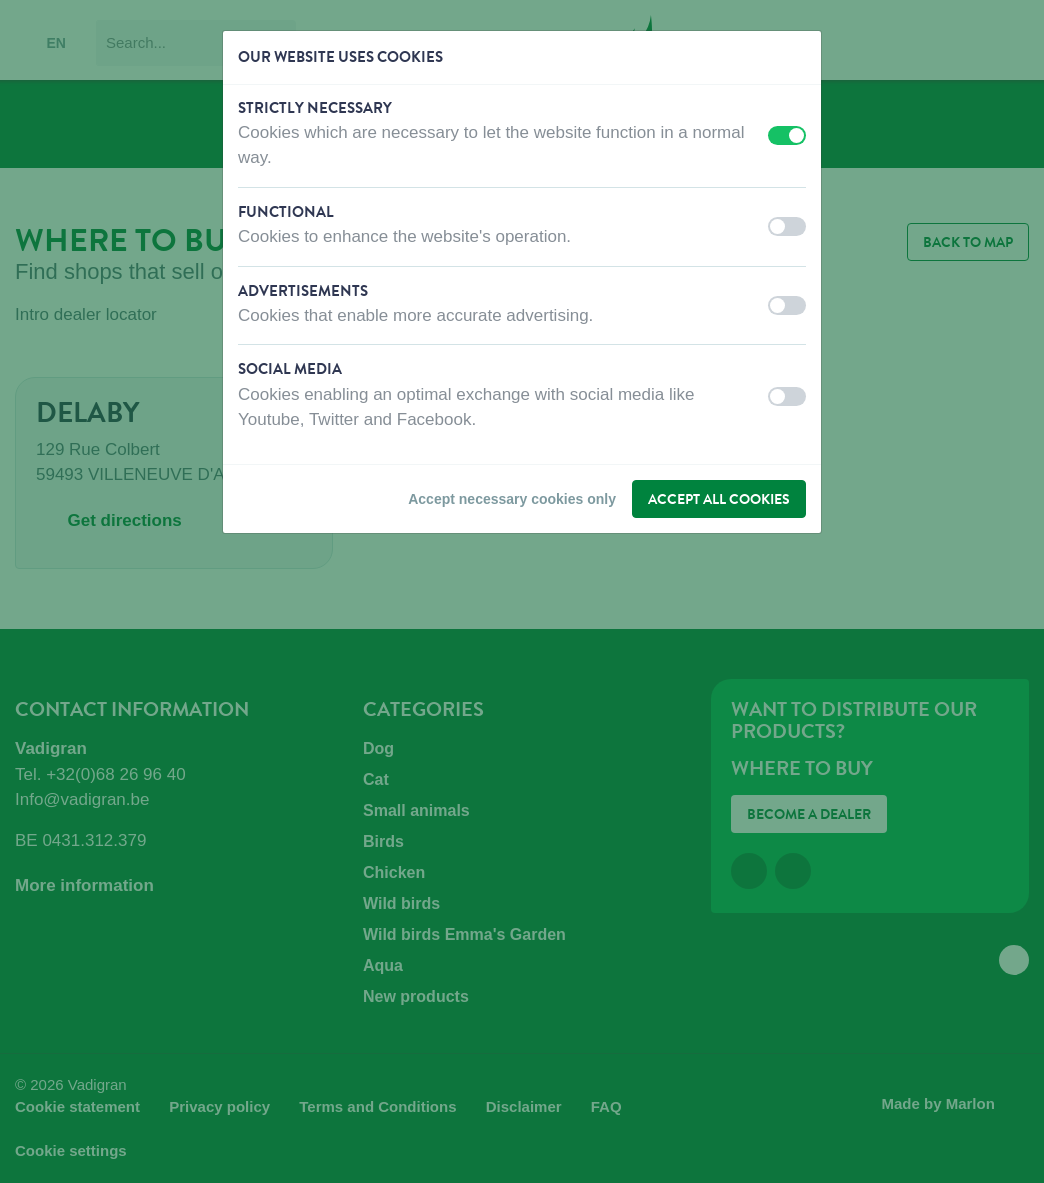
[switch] (787, 135)
